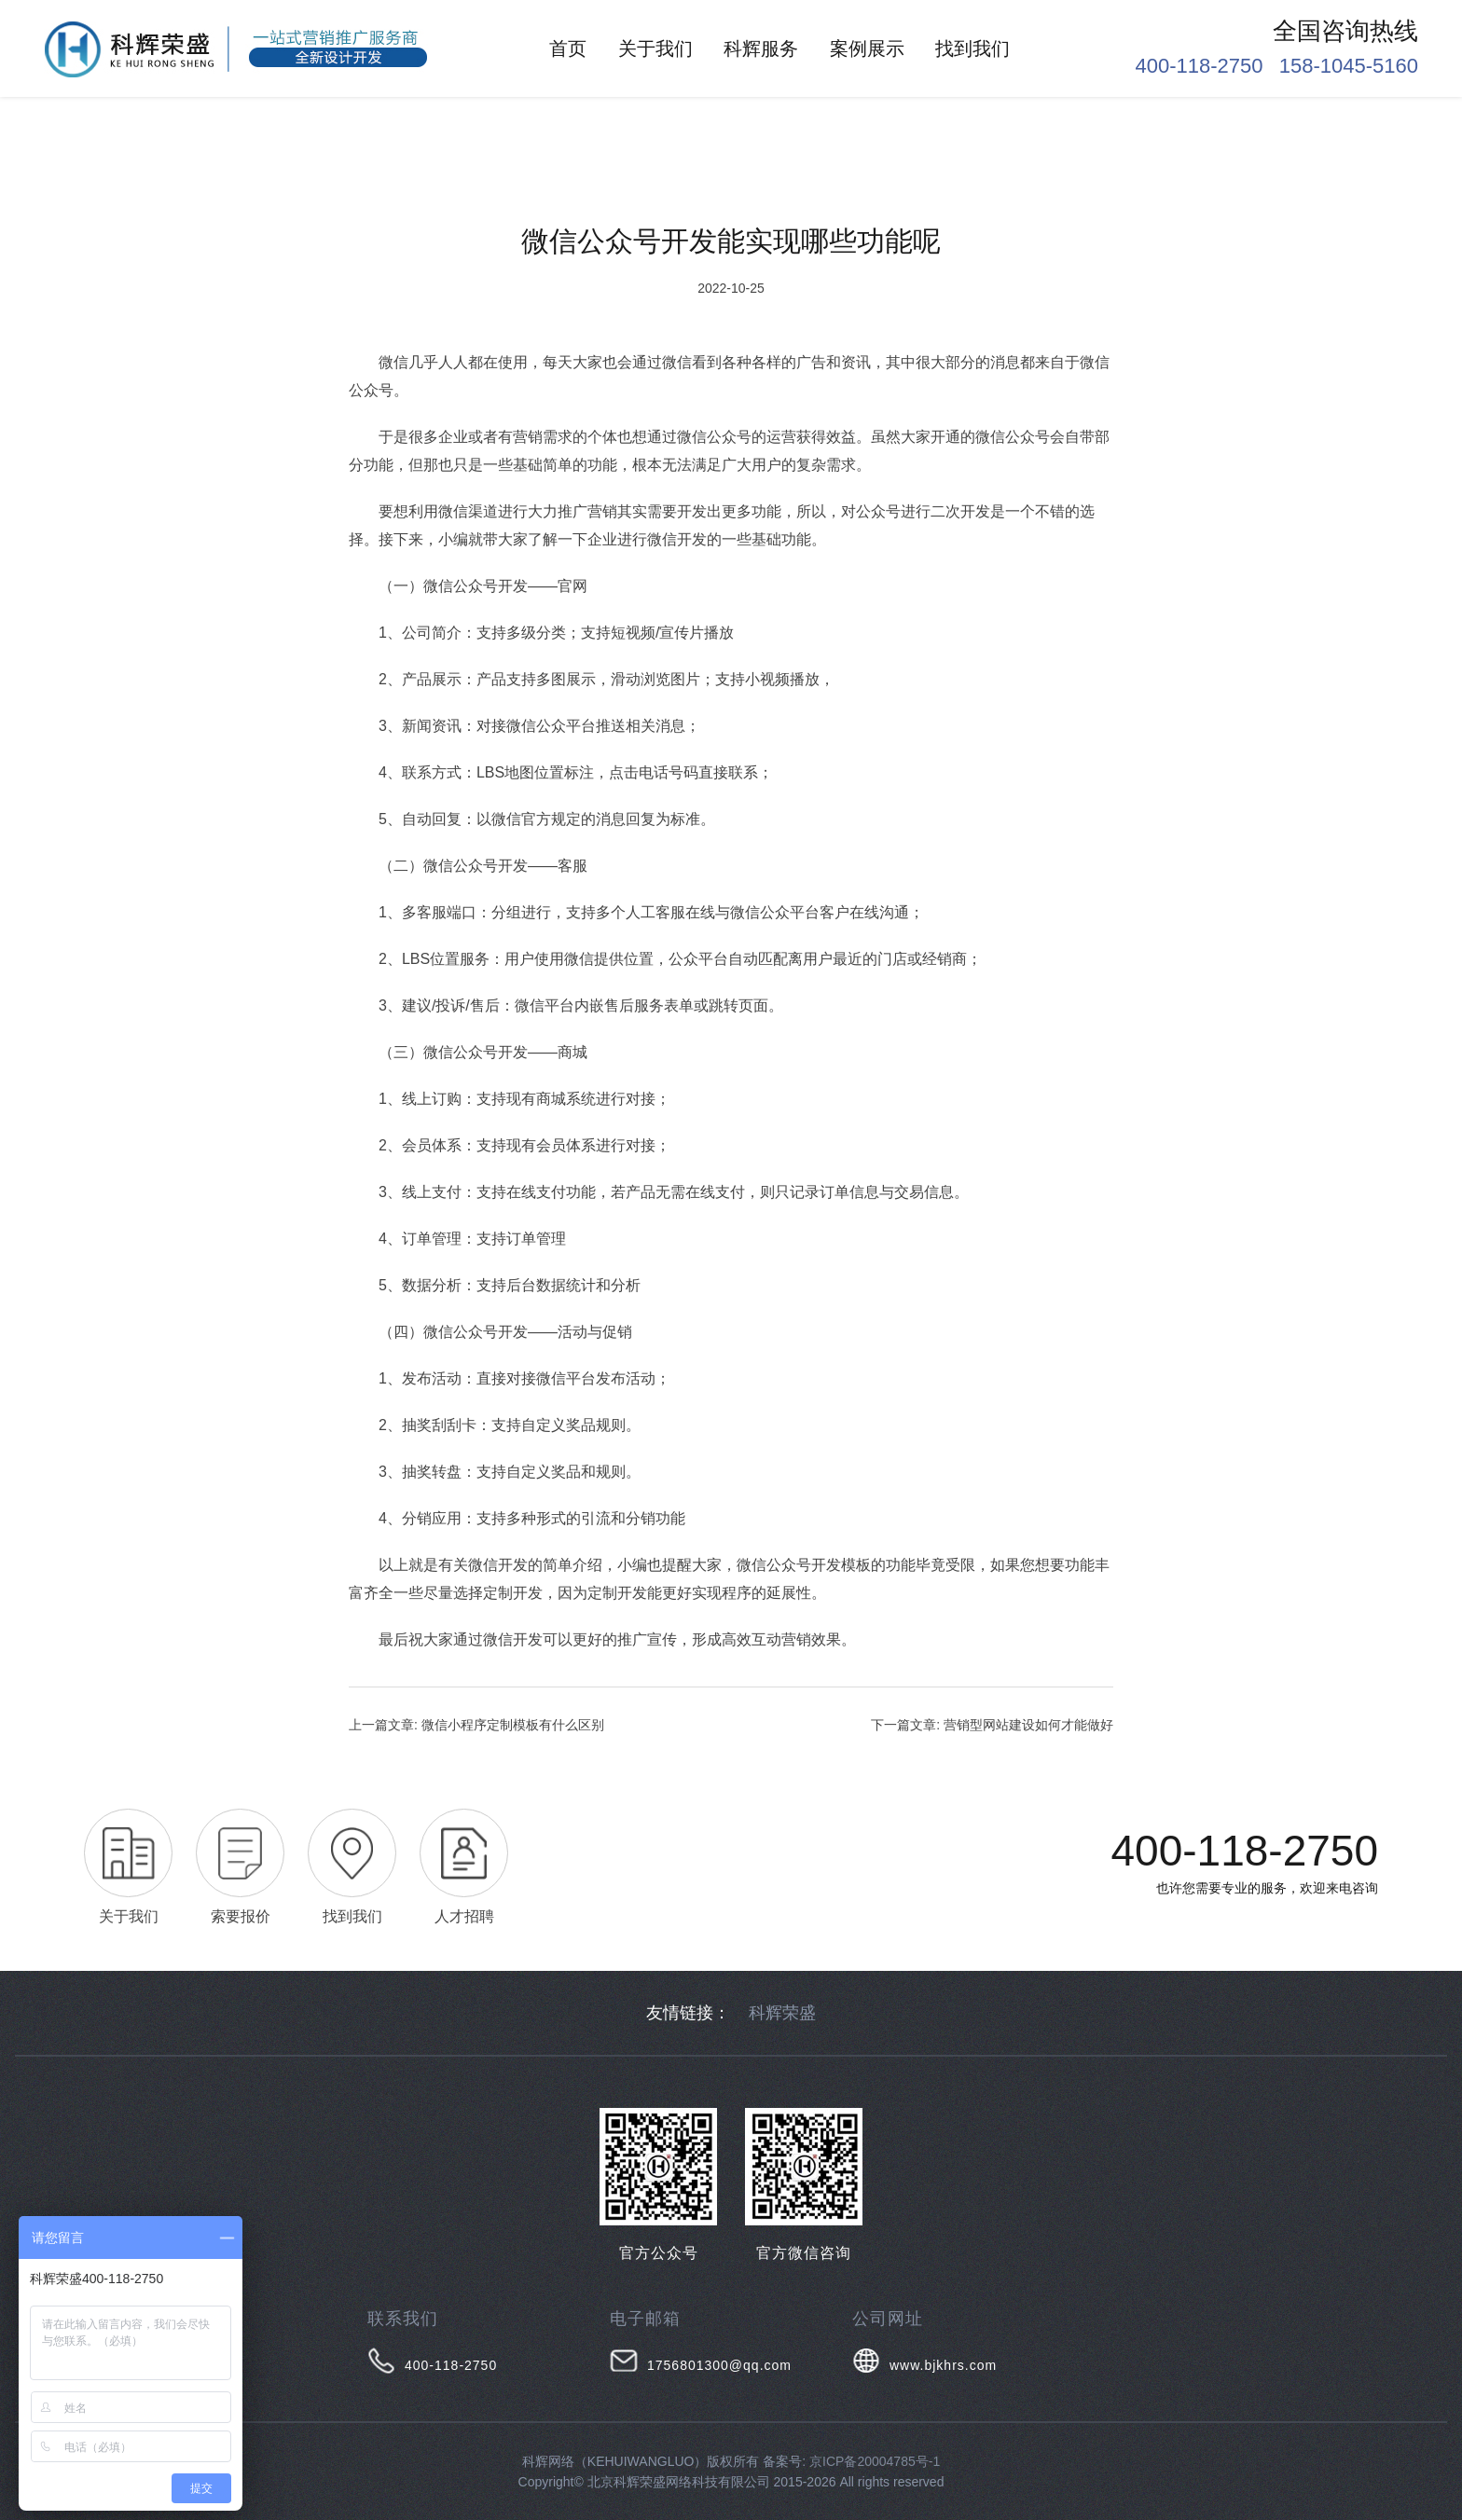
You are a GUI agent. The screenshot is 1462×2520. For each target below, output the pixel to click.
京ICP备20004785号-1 (874, 2461)
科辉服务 (761, 48)
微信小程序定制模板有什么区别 (512, 1724)
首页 (567, 48)
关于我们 (655, 48)
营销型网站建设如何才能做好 (1028, 1724)
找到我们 (972, 48)
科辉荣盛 (782, 2013)
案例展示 (867, 48)
